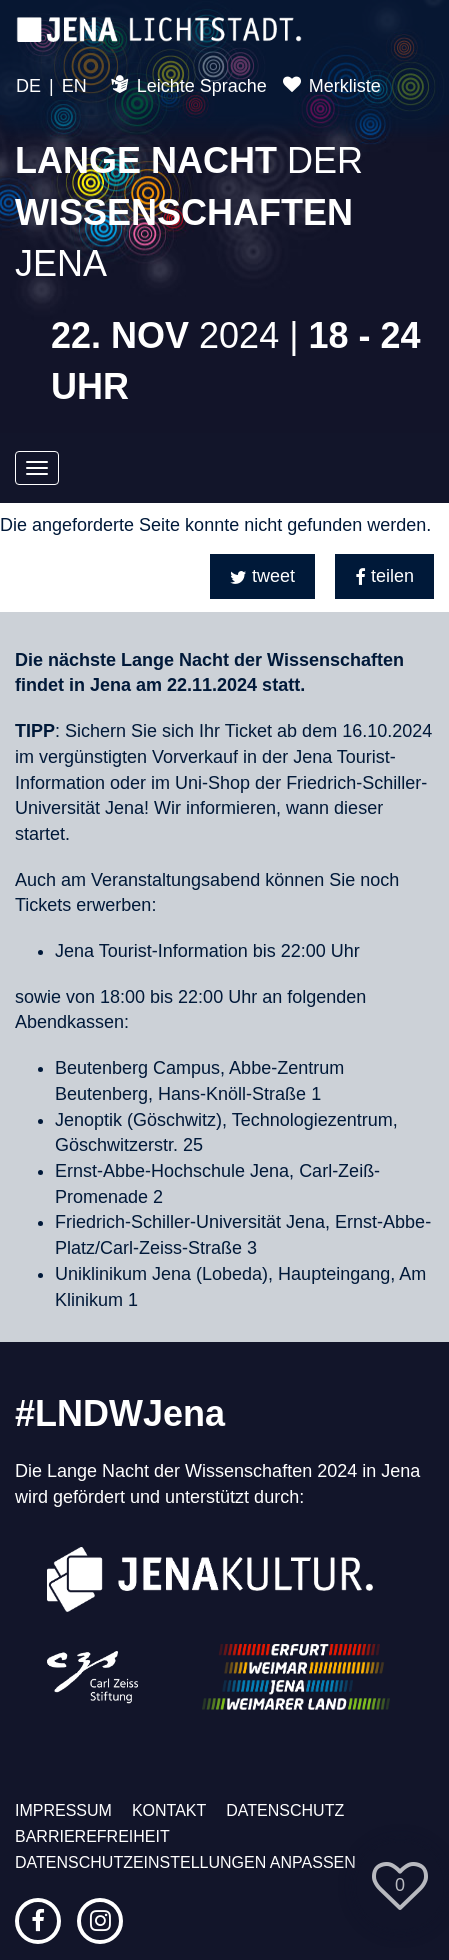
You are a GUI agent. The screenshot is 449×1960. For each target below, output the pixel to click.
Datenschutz (285, 1810)
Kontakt (169, 1810)
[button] (262, 576)
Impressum (63, 1810)
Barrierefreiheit (92, 1836)
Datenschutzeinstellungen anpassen (185, 1862)
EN (74, 86)
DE (28, 86)
